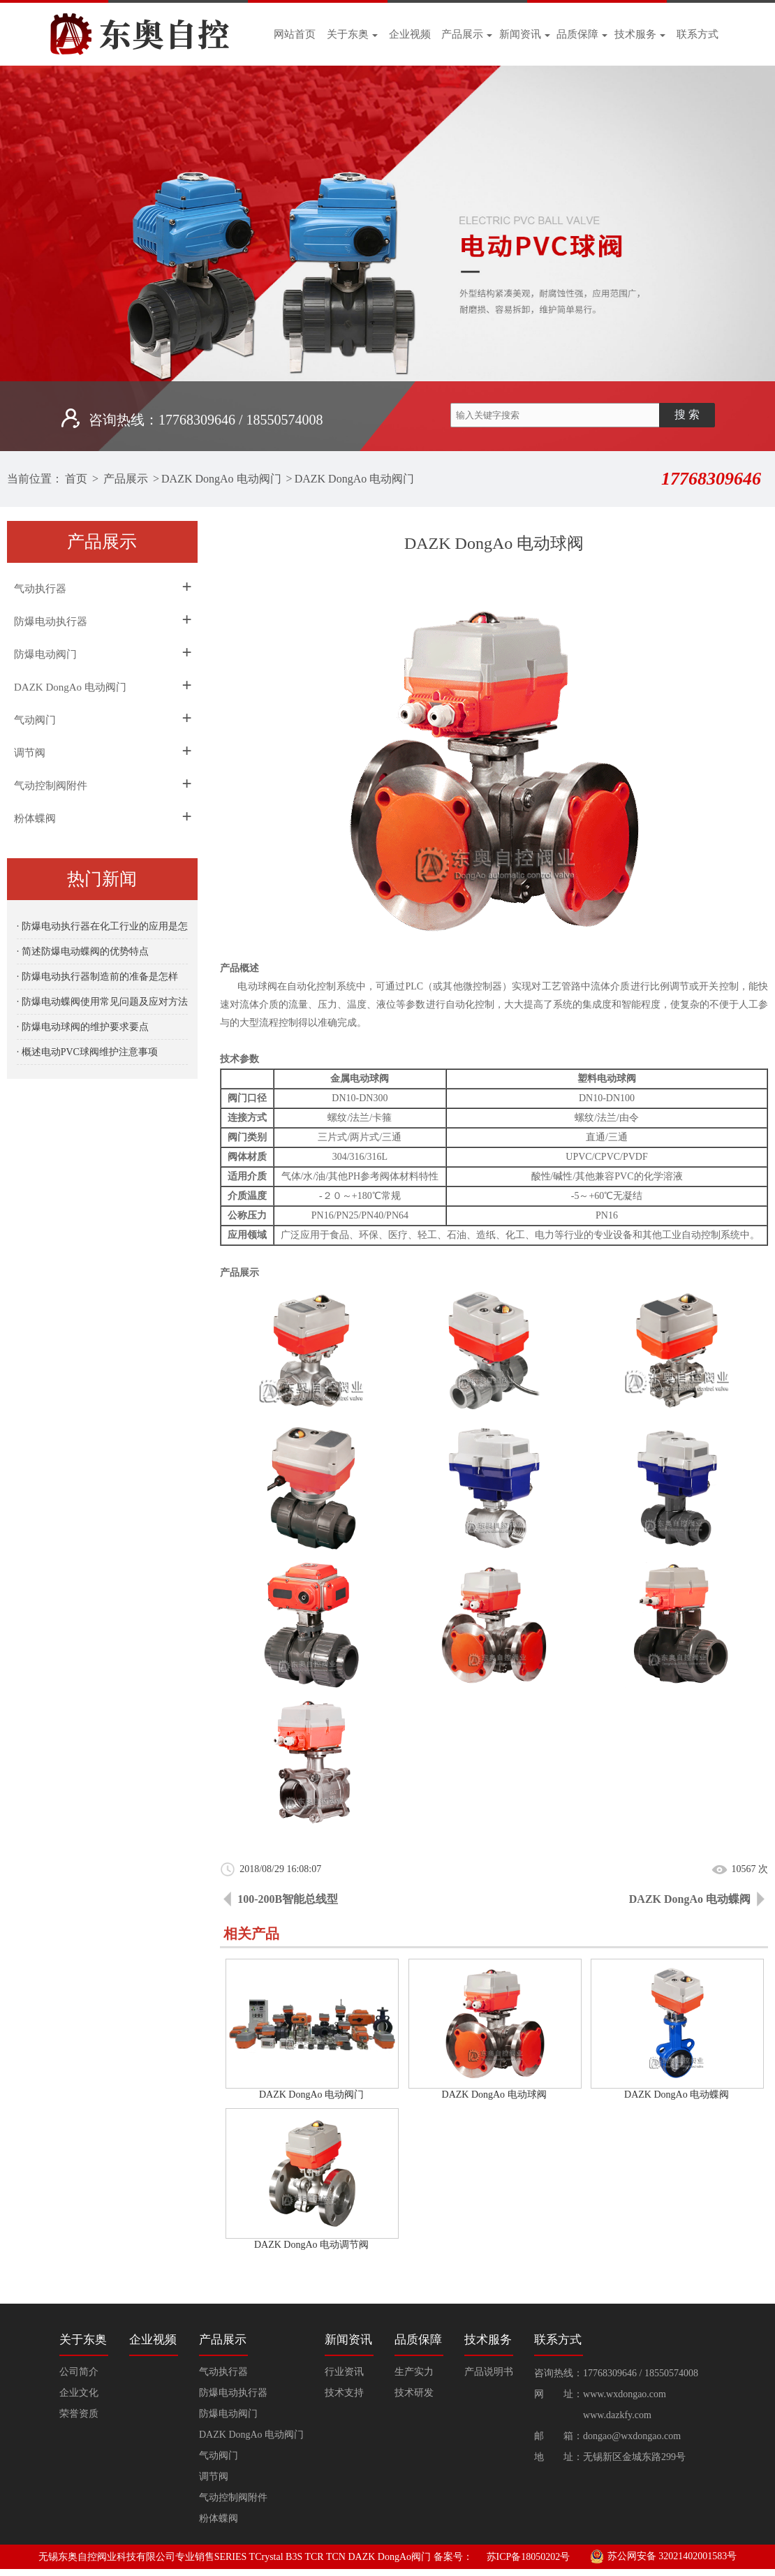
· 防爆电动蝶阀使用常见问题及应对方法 (102, 1001)
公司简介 (78, 2372)
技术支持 (344, 2392)
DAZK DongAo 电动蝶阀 (690, 1899)
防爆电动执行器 (50, 621)
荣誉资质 (78, 2413)
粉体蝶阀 (35, 818)
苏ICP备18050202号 (528, 2557)
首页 (76, 479)
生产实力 (414, 2372)
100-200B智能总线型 (287, 1899)
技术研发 (414, 2392)
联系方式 (697, 34)
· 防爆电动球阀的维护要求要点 (83, 1027)
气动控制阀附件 (50, 785)
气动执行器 (40, 588)
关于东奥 (352, 34)
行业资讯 (344, 2372)
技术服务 (639, 34)
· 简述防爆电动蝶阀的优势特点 (83, 951)
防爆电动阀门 (45, 654)
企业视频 (410, 34)
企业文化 (78, 2392)
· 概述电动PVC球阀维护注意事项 (87, 1052)
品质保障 (581, 34)
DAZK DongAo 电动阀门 (221, 479)
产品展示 (466, 34)
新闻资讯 (524, 34)
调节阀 (29, 752)
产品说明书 (488, 2372)
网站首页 (295, 34)
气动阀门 (35, 720)
